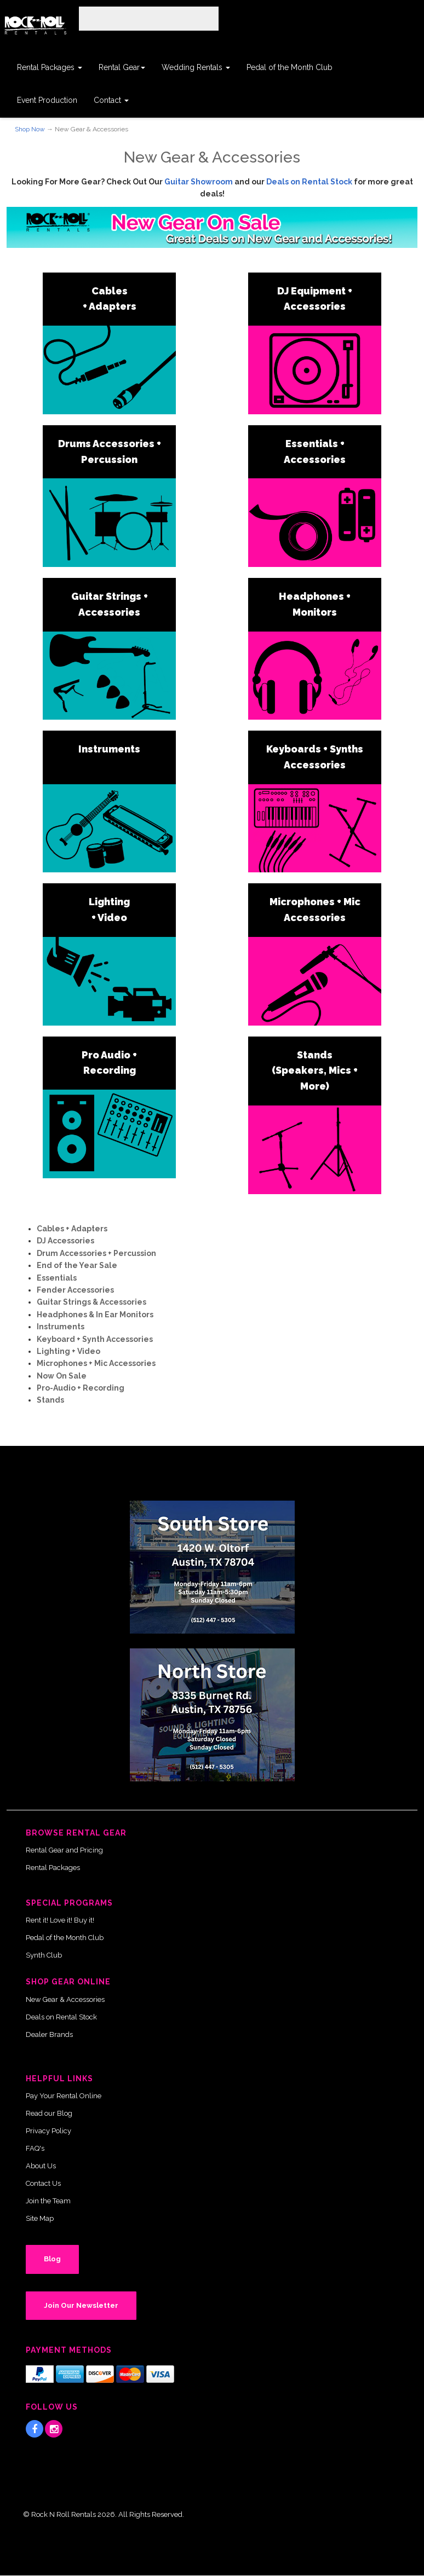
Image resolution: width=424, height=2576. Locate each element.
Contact (111, 100)
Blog (52, 2259)
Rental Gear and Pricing (64, 1850)
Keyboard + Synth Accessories (95, 1339)
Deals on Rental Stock (309, 181)
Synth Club (44, 1955)
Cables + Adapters (72, 1228)
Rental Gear (122, 67)
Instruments (109, 749)
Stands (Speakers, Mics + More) (315, 1070)
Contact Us (43, 2183)
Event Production (47, 100)
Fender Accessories (75, 1290)
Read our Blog (49, 2113)
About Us (41, 2166)
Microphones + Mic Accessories (96, 1363)
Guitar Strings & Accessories (91, 1302)
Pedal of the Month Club (290, 67)
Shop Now (30, 129)
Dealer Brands (49, 2034)
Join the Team (48, 2201)
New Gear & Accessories (65, 1999)
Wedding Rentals (196, 67)
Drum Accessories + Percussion (96, 1253)
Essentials (57, 1277)
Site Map (40, 2218)
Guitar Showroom (198, 181)
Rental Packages (49, 67)
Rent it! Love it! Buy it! (60, 1920)
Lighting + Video (68, 1351)
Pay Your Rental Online (63, 2096)
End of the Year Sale (77, 1265)
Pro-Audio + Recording (80, 1387)
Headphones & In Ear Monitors (95, 1314)
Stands (50, 1400)
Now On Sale (62, 1375)
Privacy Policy (48, 2131)
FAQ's (35, 2148)
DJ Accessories (65, 1240)
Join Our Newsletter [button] (81, 2305)
